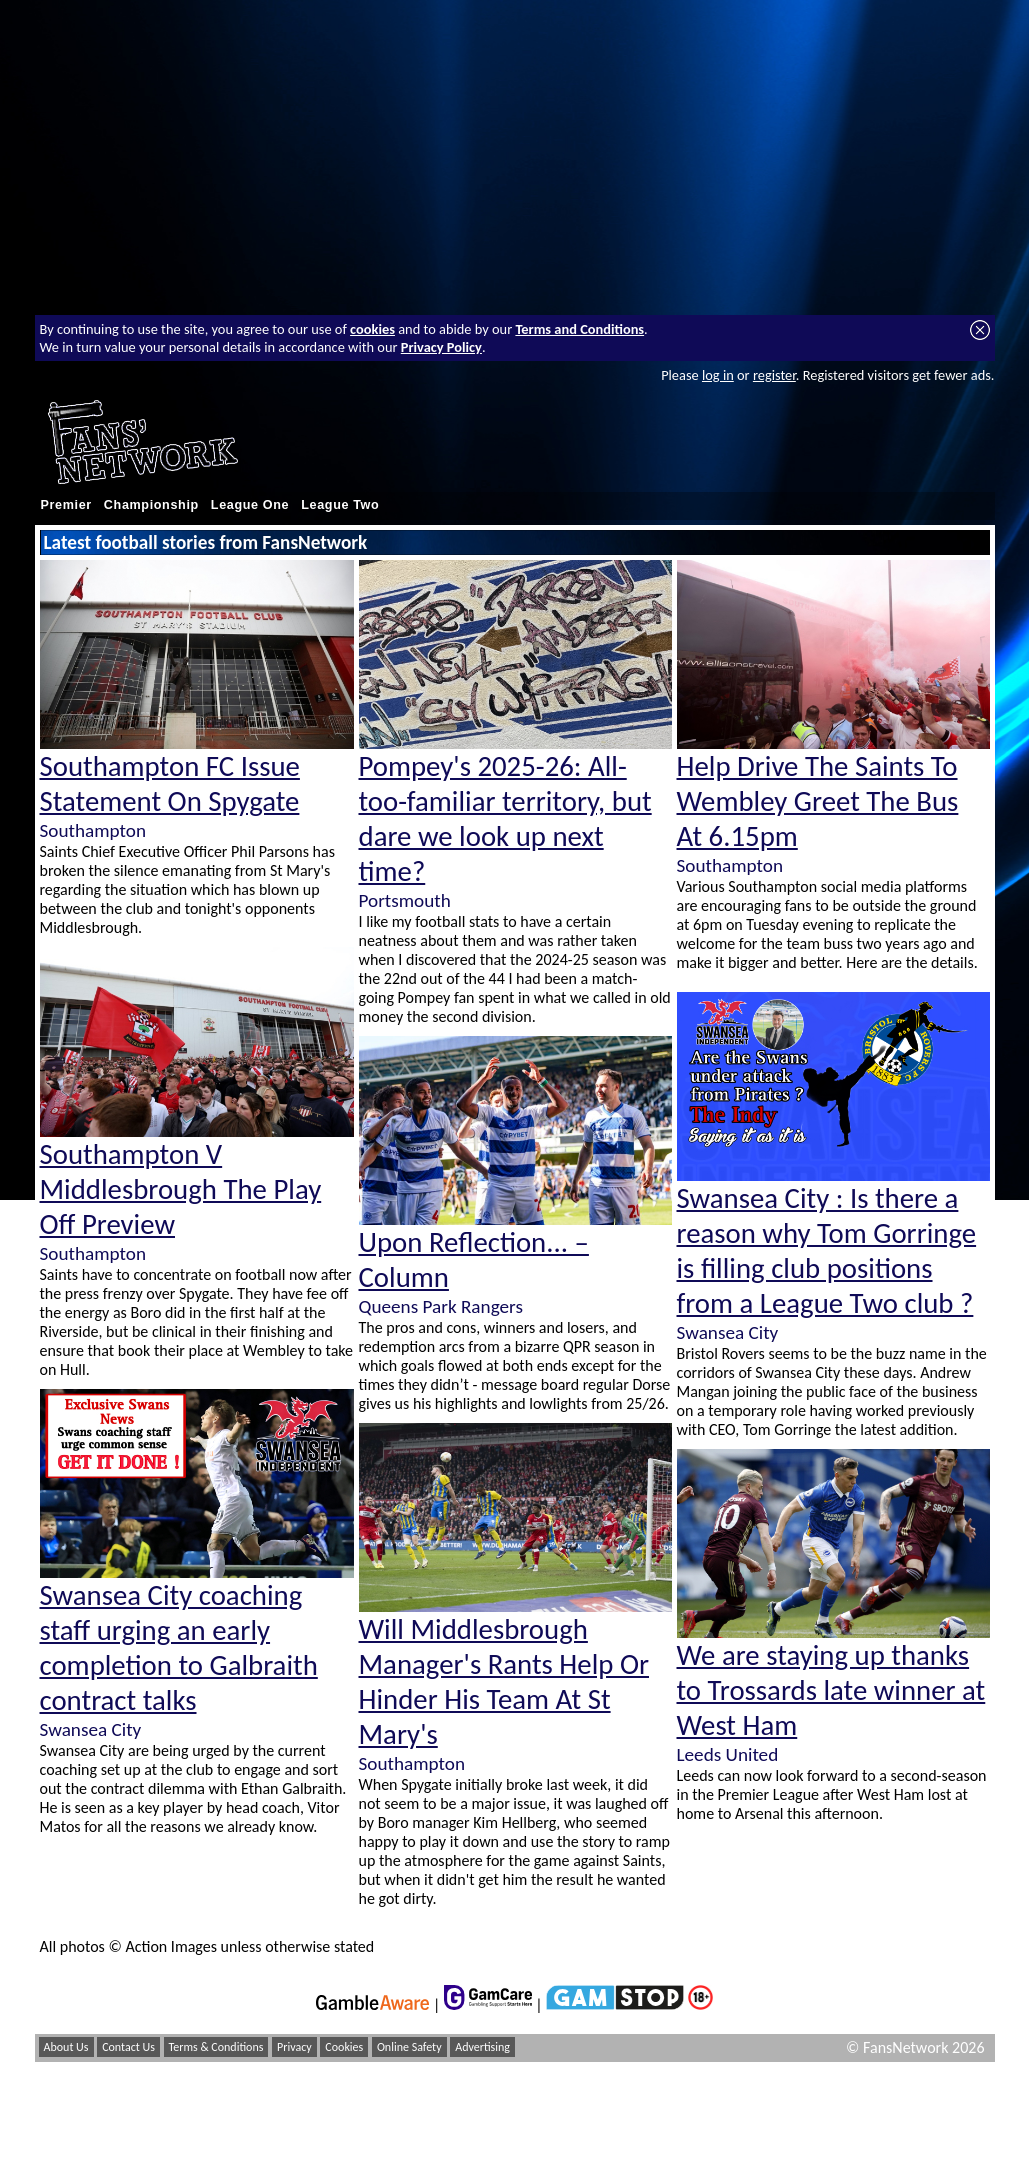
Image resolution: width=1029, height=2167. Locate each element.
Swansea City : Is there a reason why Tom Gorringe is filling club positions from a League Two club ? (827, 1251)
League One (250, 505)
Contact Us (128, 2047)
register (774, 375)
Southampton (93, 830)
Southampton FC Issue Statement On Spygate (170, 784)
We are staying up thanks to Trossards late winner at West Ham (831, 1690)
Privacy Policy (441, 347)
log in (718, 375)
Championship (151, 505)
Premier (66, 505)
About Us (66, 2047)
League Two (340, 505)
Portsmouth (405, 900)
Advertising (482, 2047)
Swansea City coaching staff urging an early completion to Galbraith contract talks (179, 1648)
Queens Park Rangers (441, 1306)
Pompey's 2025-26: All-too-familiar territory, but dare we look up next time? (505, 819)
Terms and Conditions (579, 329)
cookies (372, 329)
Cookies (344, 2047)
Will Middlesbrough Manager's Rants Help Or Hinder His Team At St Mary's (504, 1682)
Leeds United (728, 1754)
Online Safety (409, 2047)
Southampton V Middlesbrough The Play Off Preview (181, 1189)
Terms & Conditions (216, 2047)
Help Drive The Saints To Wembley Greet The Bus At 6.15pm (818, 801)
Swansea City (91, 1729)
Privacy (294, 2047)
